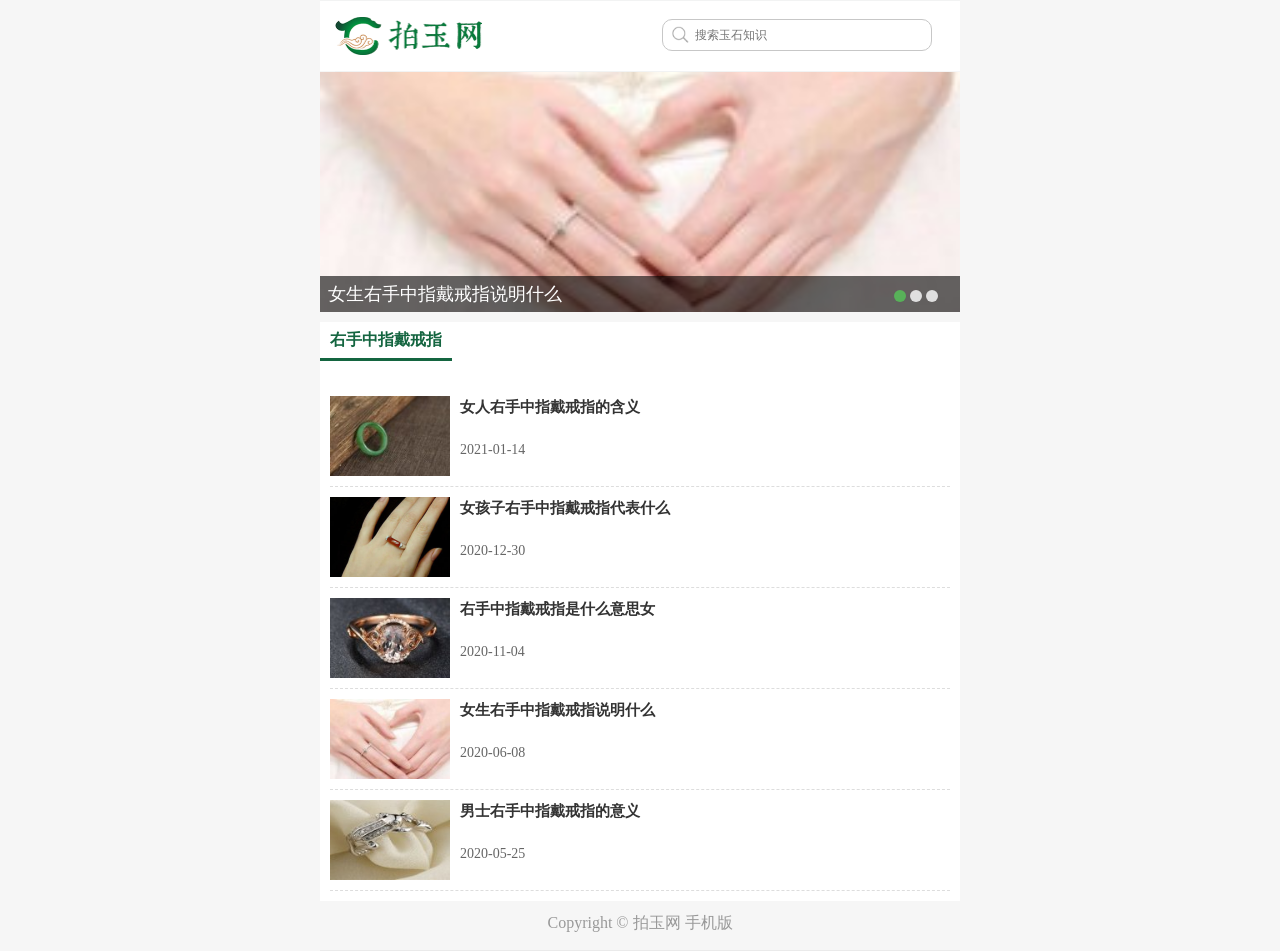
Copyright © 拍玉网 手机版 (639, 922)
